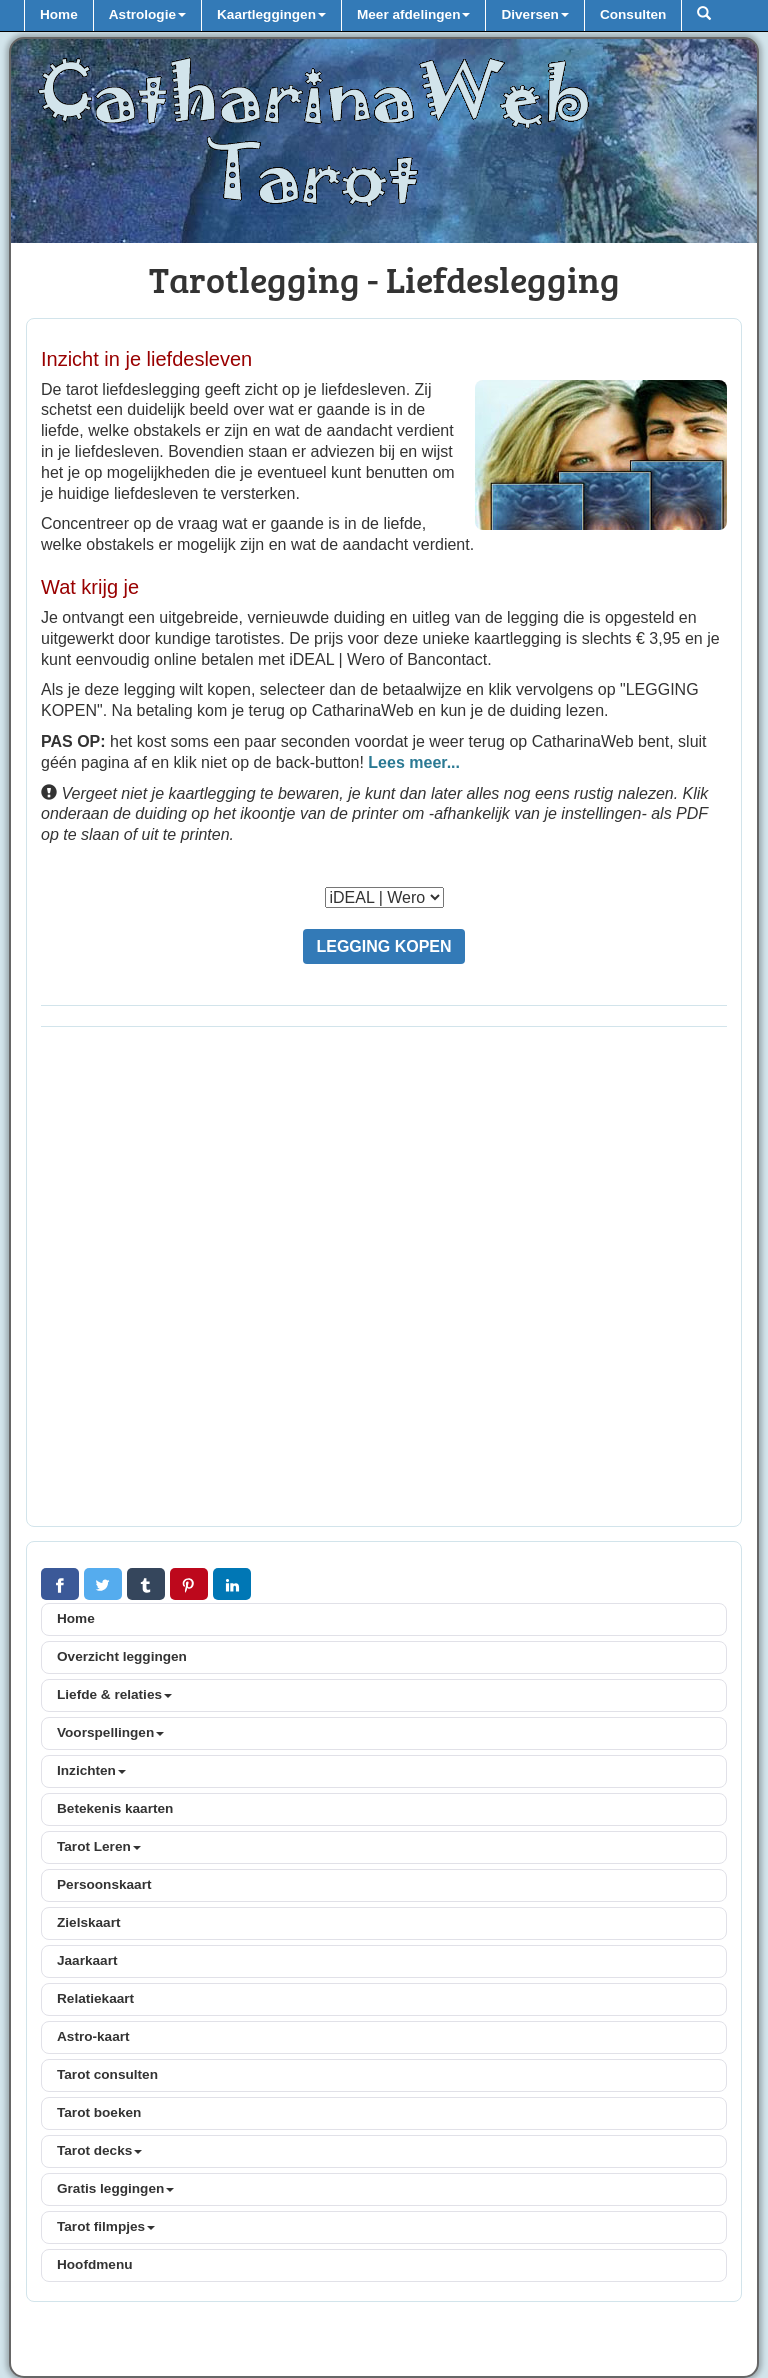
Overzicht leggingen (122, 1656)
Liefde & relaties (114, 1694)
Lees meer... (414, 762)
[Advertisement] (384, 1282)
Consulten (633, 14)
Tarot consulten (107, 2074)
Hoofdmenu (95, 2264)
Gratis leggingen (115, 2188)
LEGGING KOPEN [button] (383, 946)
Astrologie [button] (147, 14)
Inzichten (91, 1770)
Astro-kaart (93, 2036)
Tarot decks (99, 2150)
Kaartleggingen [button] (271, 14)
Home (59, 14)
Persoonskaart (104, 1884)
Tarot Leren (99, 1846)
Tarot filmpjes (106, 2226)
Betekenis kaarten (115, 1808)
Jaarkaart (87, 1960)
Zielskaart (88, 1922)
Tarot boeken (99, 2112)
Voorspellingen (110, 1732)
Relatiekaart (95, 1998)
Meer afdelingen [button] (414, 14)
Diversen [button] (534, 14)
